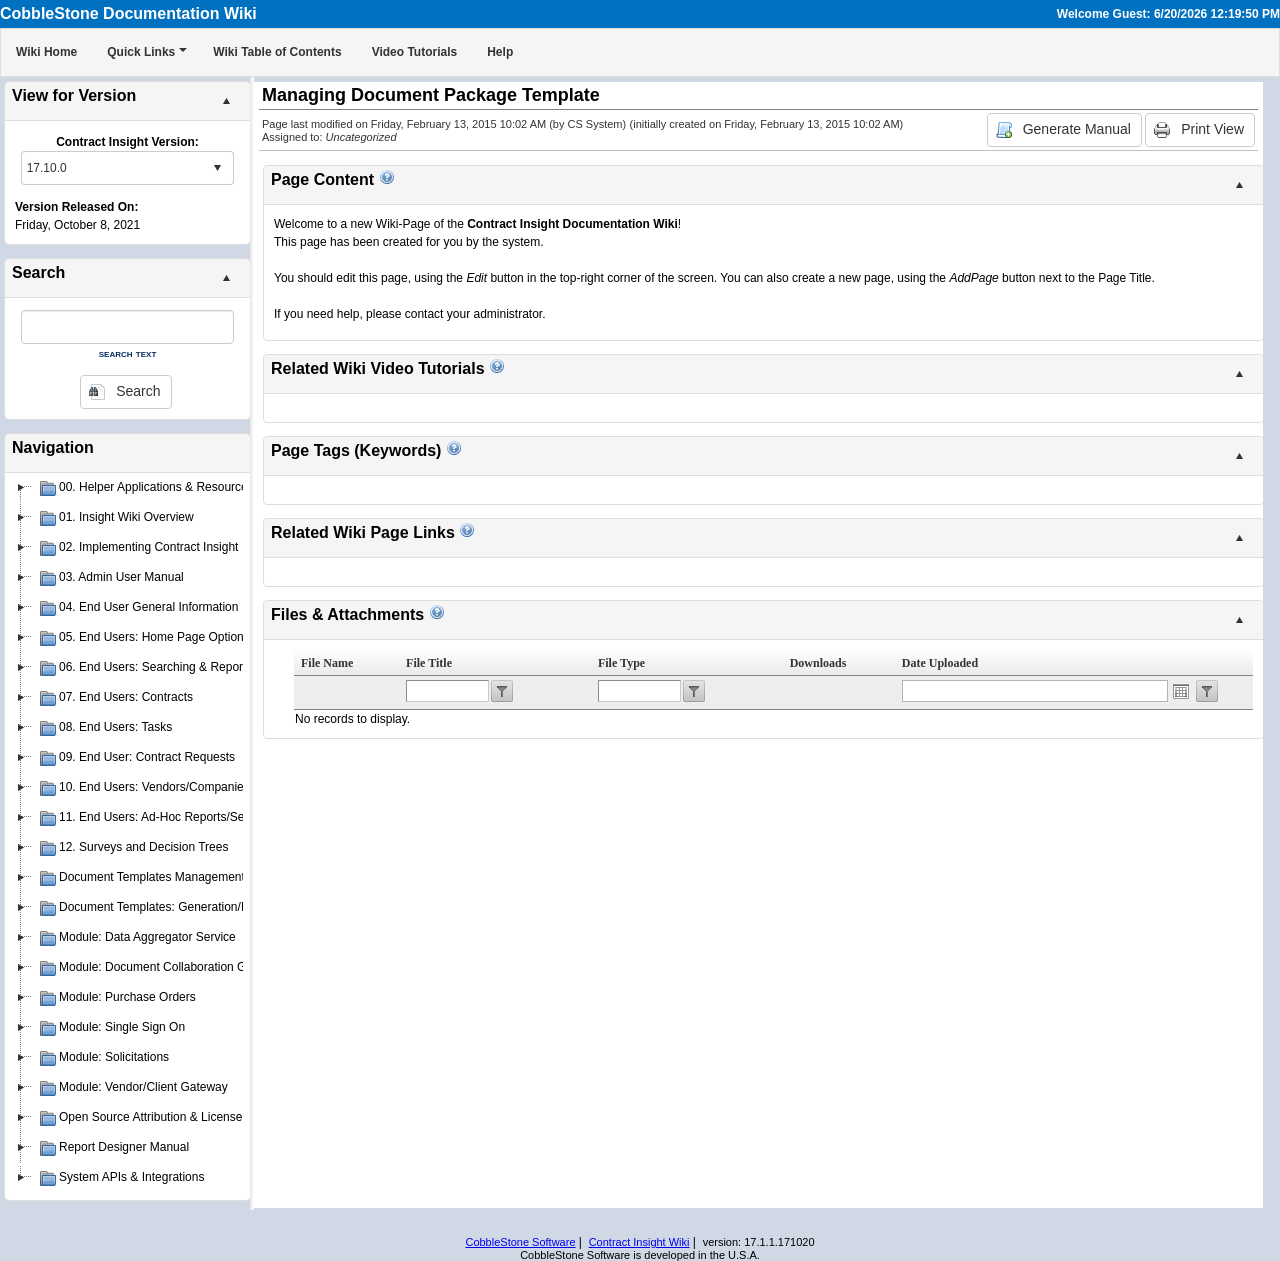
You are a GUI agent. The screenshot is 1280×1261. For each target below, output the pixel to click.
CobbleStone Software (520, 1242)
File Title (429, 663)
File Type (621, 663)
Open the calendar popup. (1181, 691)
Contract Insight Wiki (639, 1242)
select (217, 168)
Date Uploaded (940, 663)
